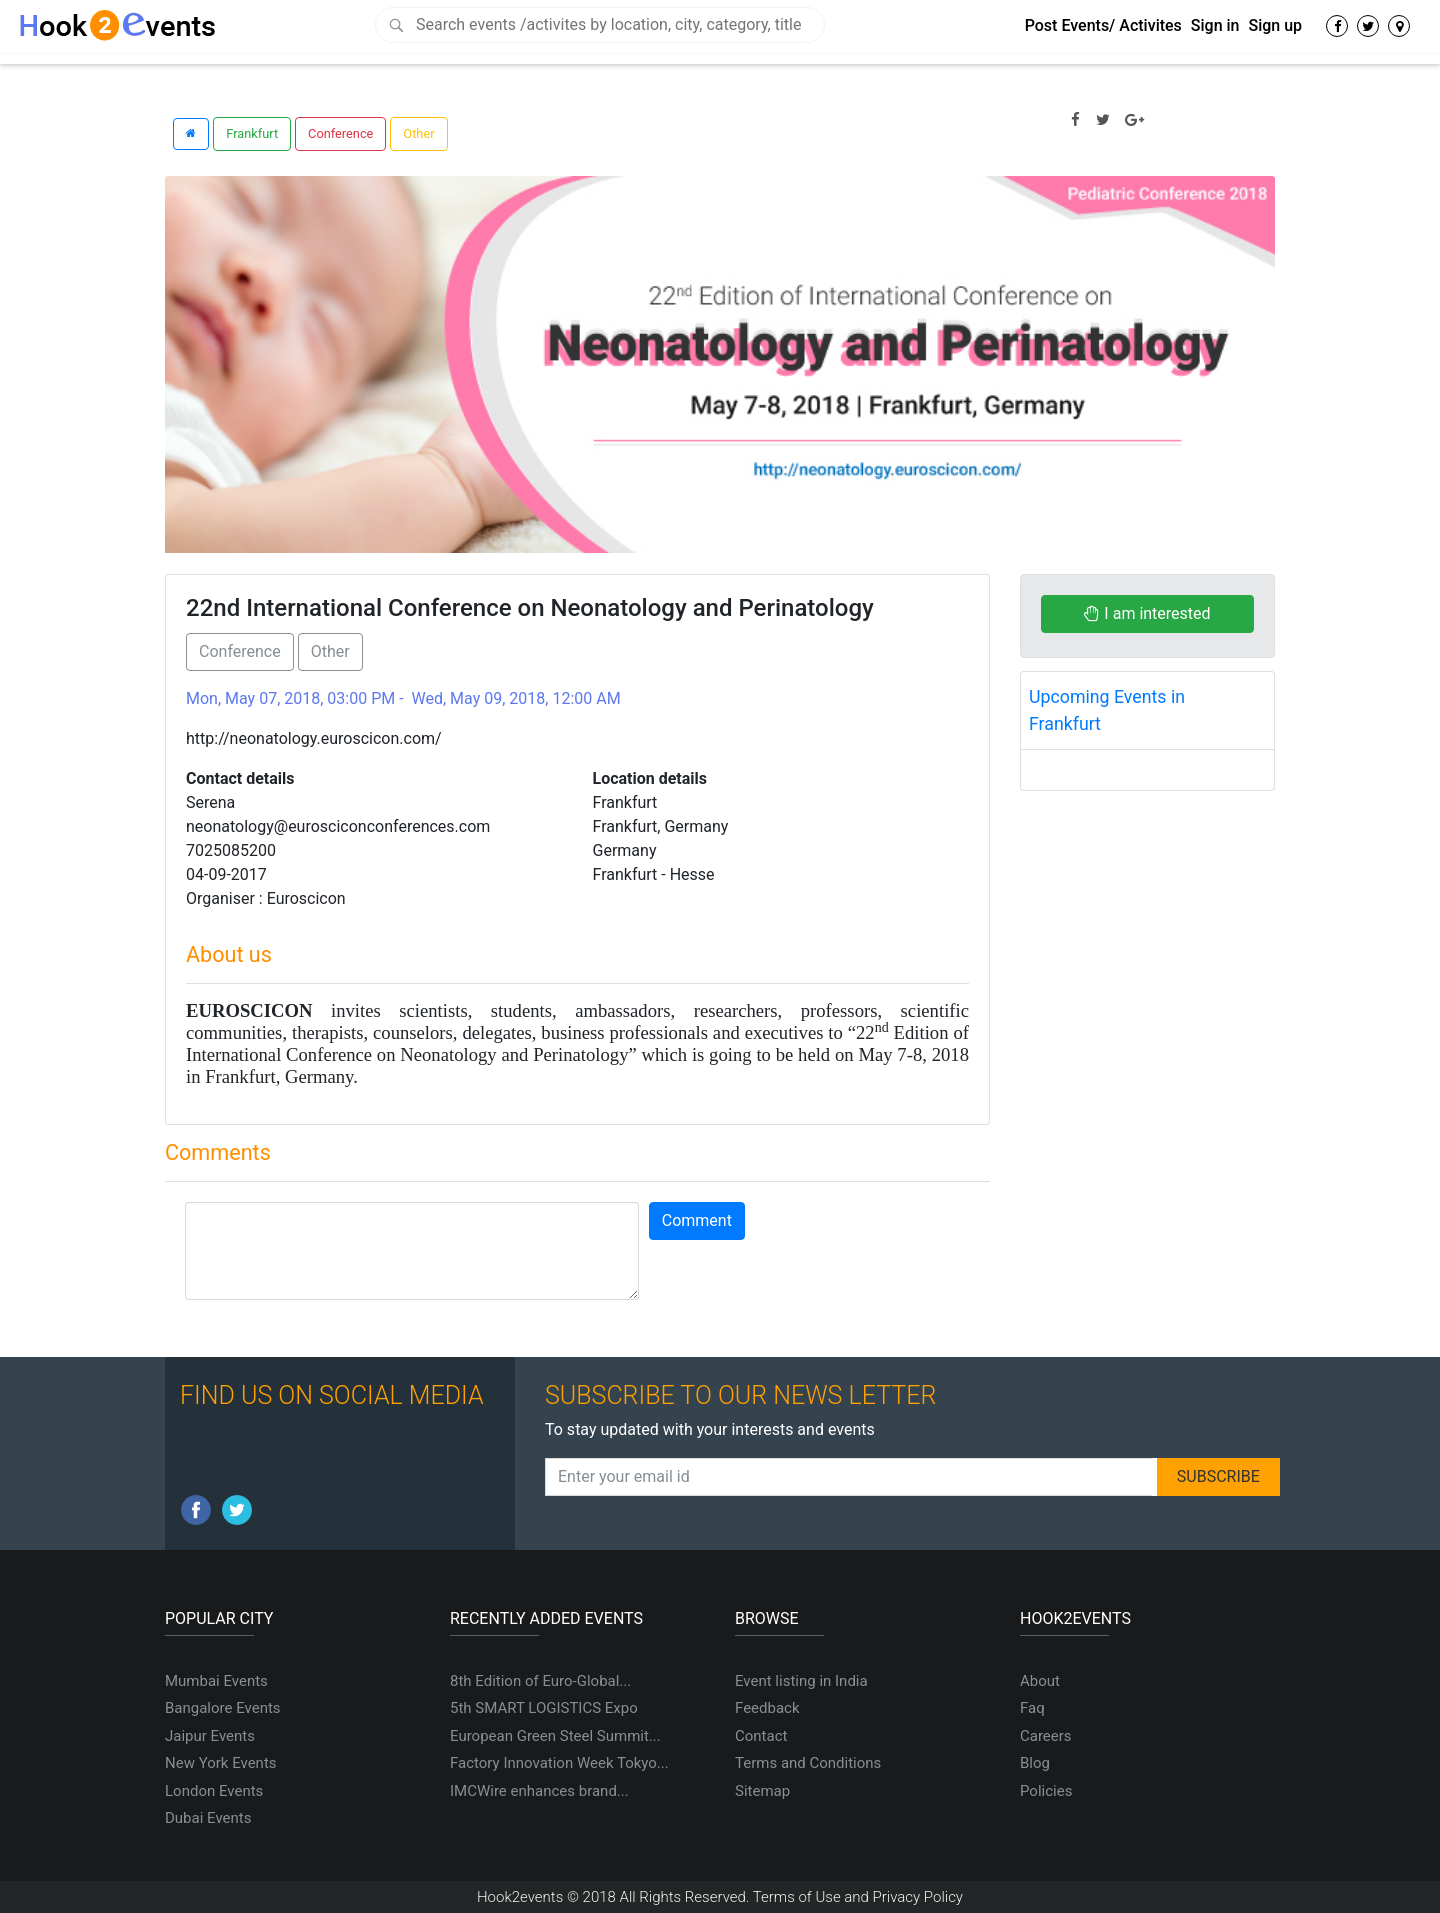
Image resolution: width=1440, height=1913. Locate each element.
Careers (1046, 1736)
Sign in (1215, 25)
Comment (697, 1220)
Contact (761, 1736)
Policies (1046, 1791)
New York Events (221, 1763)
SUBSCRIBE (1218, 1476)
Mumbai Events (216, 1681)
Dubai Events (208, 1818)
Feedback (767, 1708)
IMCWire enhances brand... (539, 1791)
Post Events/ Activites (1103, 25)
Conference (340, 133)
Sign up (1275, 25)
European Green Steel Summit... (555, 1736)
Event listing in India (801, 1681)
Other (418, 133)
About (1040, 1681)
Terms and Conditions (808, 1763)
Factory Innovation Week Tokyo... (559, 1763)
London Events (214, 1791)
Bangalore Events (223, 1708)
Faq (1032, 1708)
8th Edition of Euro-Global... (540, 1681)
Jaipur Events (210, 1736)
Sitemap (762, 1791)
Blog (1035, 1763)
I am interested (1147, 613)
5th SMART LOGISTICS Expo (544, 1708)
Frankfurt (252, 133)
